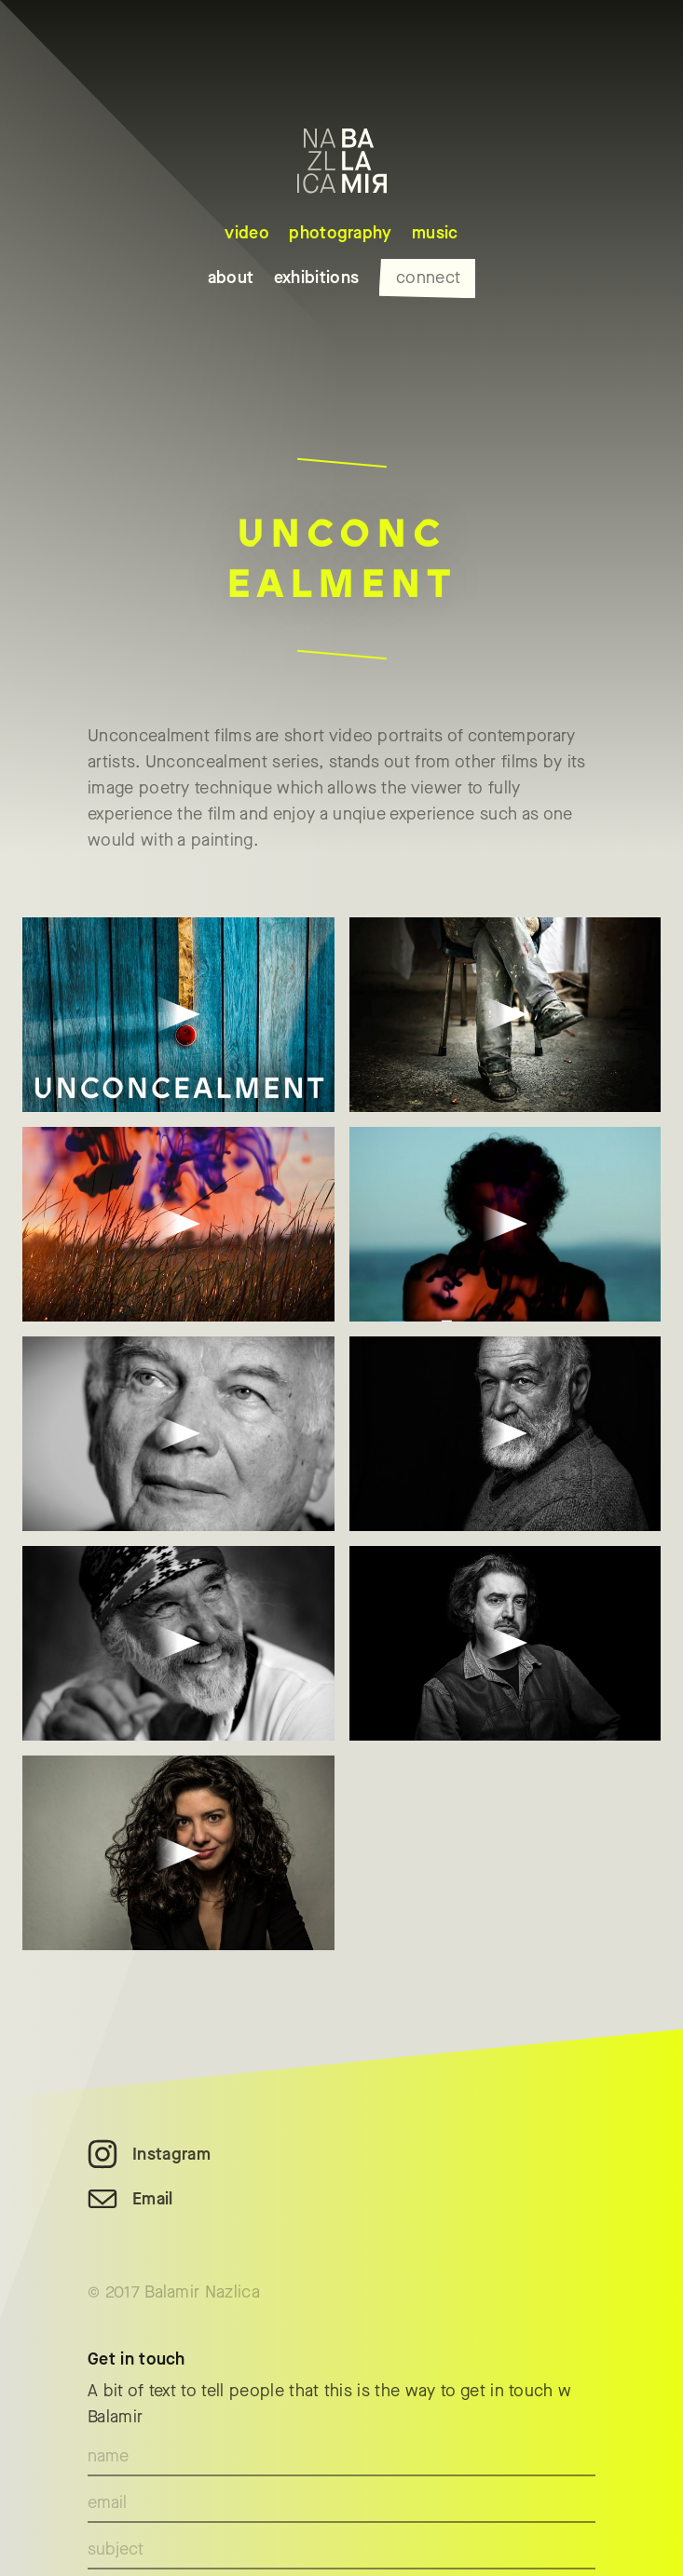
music (435, 233)
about (231, 277)
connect (428, 277)
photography (340, 233)
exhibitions (317, 277)
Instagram (171, 2154)
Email (152, 2199)
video (247, 233)
